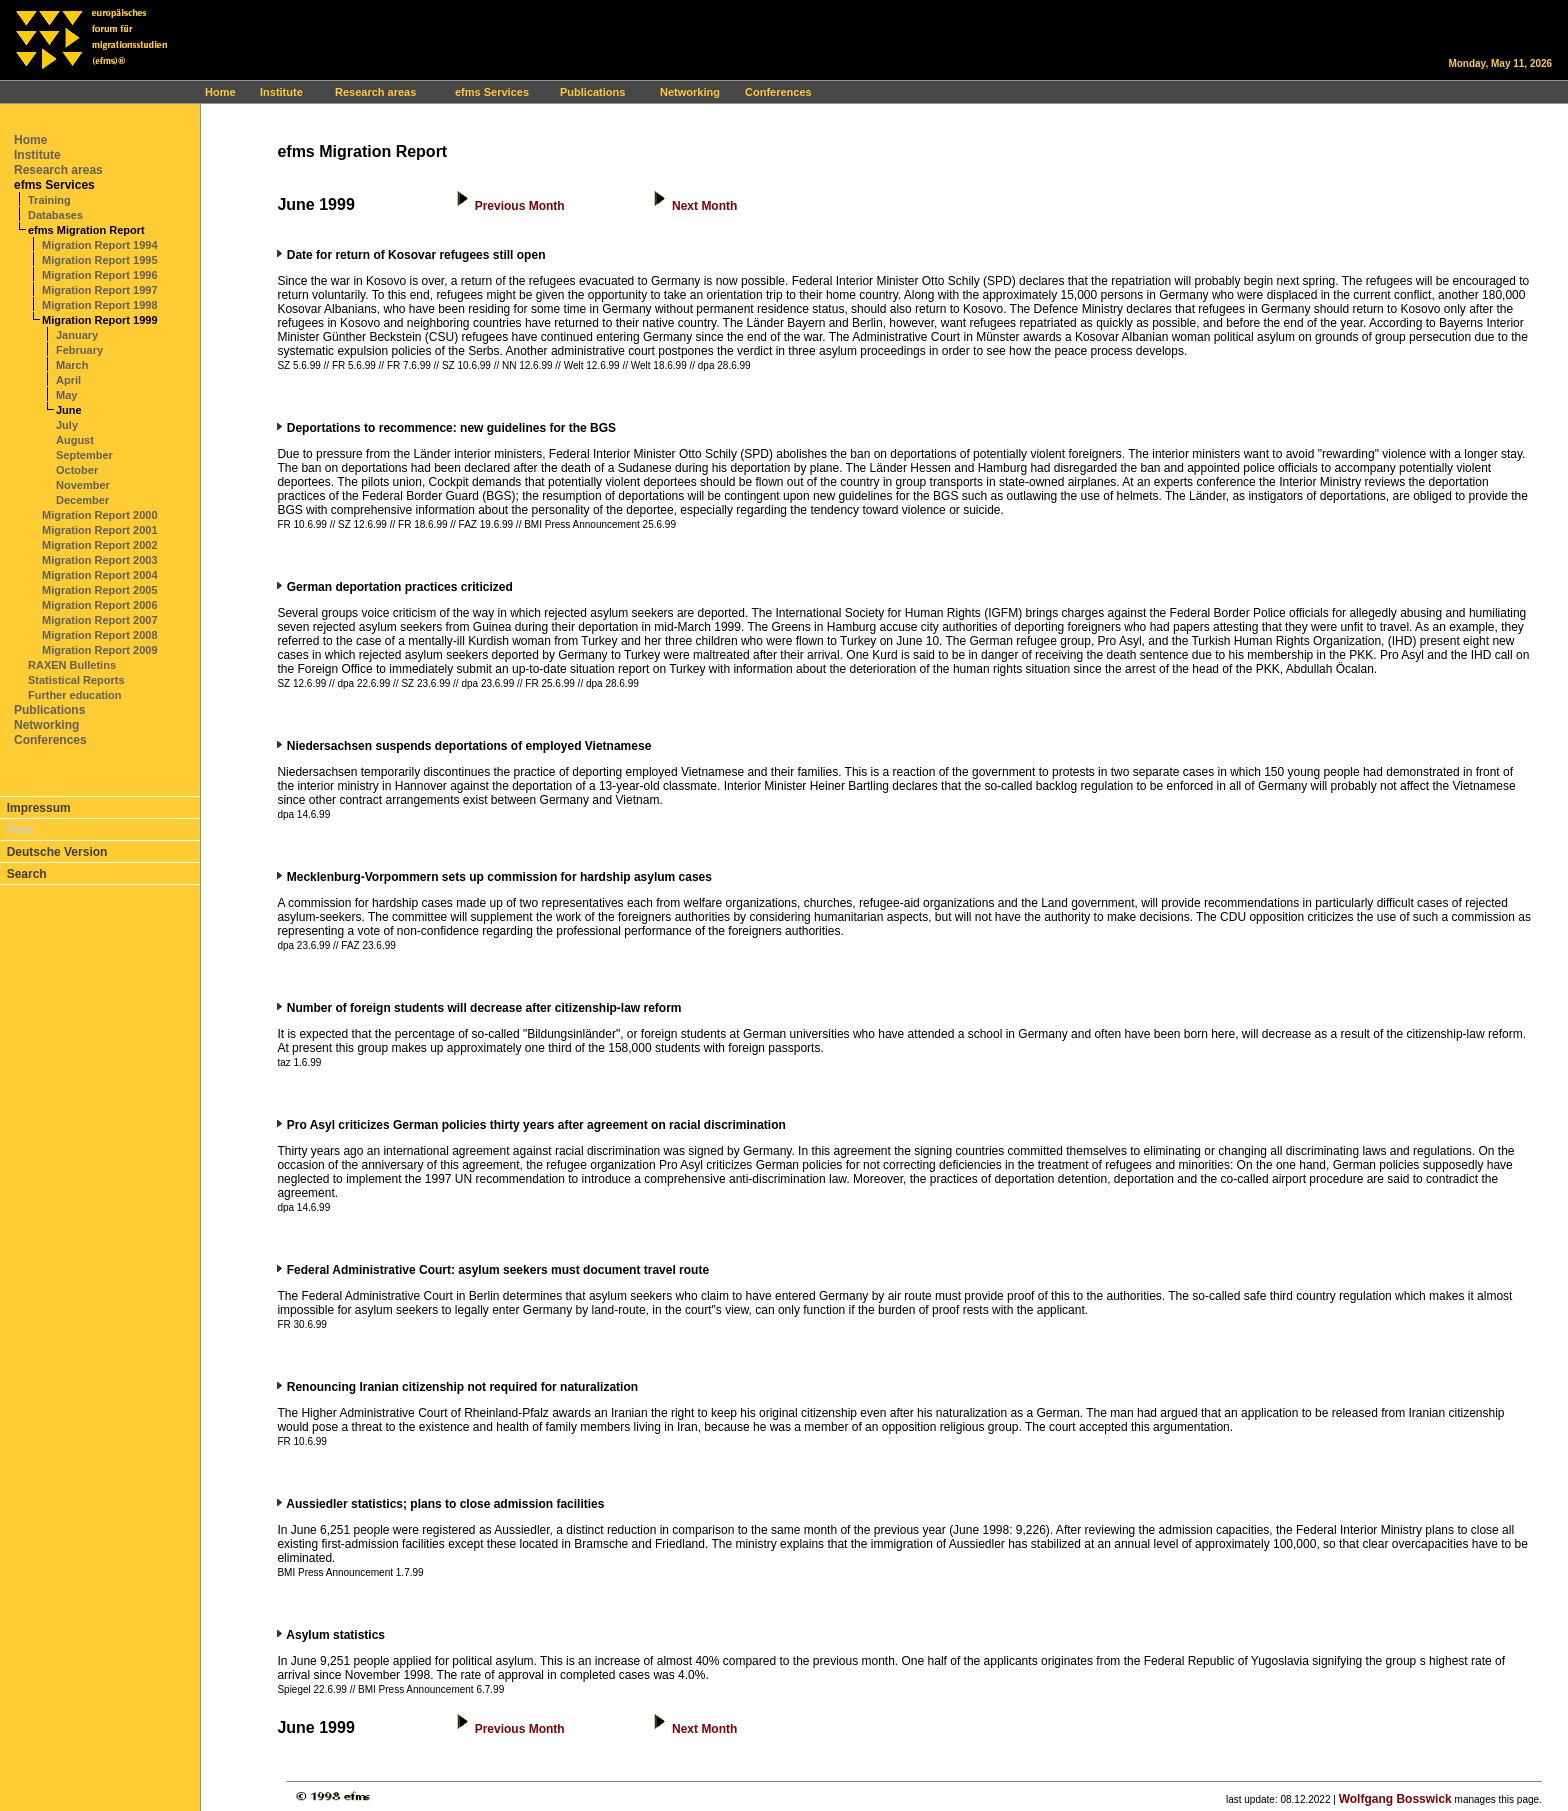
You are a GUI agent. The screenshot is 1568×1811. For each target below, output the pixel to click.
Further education (75, 695)
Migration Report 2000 (100, 515)
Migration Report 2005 (100, 590)
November (83, 485)
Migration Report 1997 (100, 290)
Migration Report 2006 (100, 605)
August (75, 440)
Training (49, 200)
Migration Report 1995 (100, 260)
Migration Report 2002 (100, 545)
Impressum (39, 808)
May (66, 395)
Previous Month (520, 206)
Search (27, 874)
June (69, 410)
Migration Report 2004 (100, 575)
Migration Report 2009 (100, 650)
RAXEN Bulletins (72, 665)
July (67, 425)
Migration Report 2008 (100, 635)
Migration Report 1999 (100, 320)
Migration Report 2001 (100, 530)
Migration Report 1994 (100, 245)
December (82, 500)
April (68, 380)
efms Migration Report (86, 230)
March (72, 365)
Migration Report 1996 (100, 275)
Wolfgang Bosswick (1395, 1799)
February (79, 350)
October (77, 470)
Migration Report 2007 (100, 620)
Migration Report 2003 (100, 560)
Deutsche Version (57, 852)
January (77, 335)
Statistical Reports (76, 680)
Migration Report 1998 (100, 305)
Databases (55, 215)
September (84, 455)
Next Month (704, 206)
